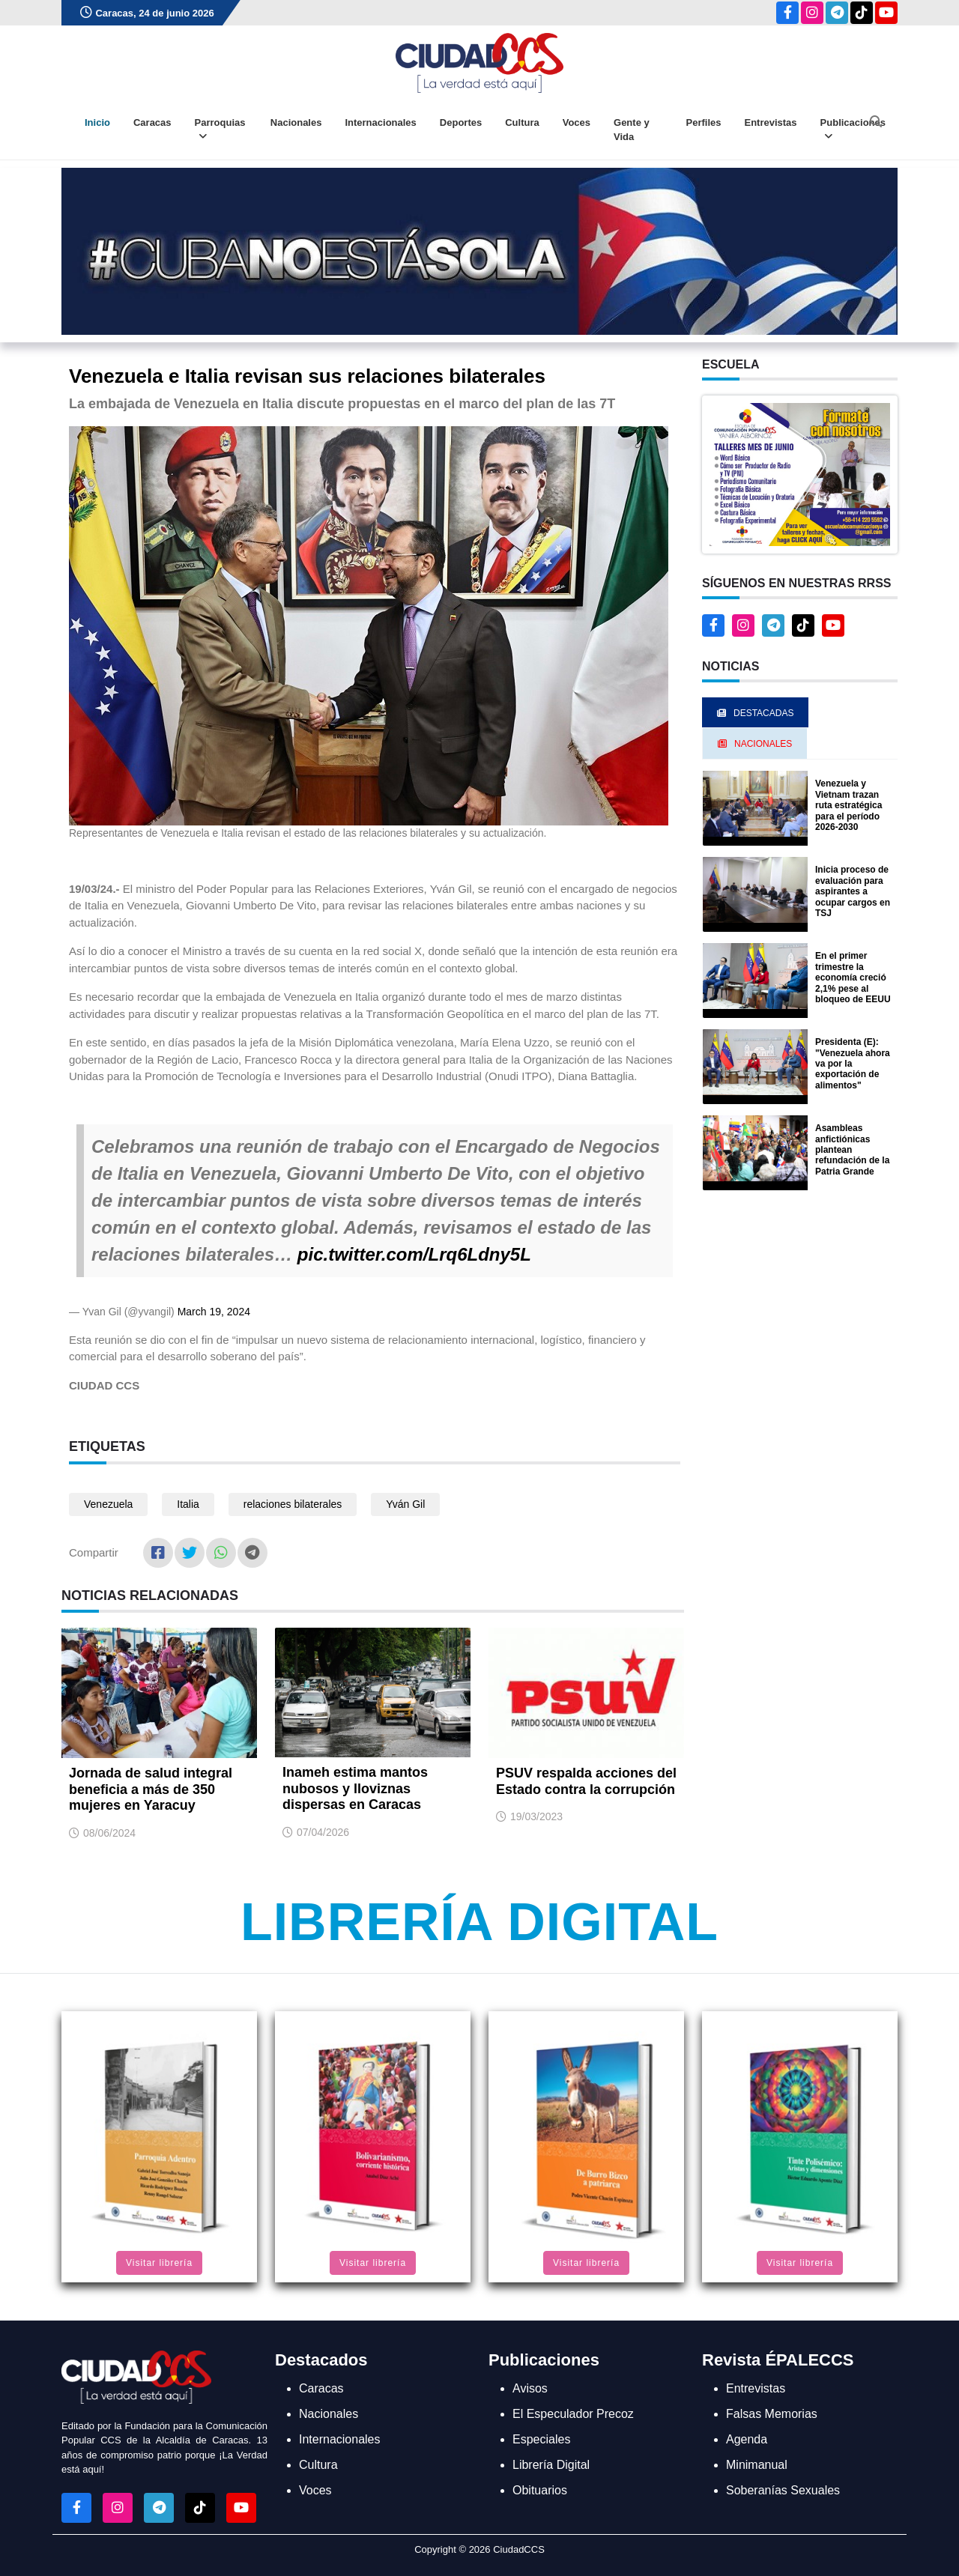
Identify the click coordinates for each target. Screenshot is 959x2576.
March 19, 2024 (214, 1312)
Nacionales (296, 122)
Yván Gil (405, 1504)
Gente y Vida (632, 130)
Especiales (541, 2439)
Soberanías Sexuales (783, 2490)
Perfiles (703, 122)
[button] (800, 473)
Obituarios (539, 2490)
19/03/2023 (536, 1816)
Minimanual (756, 2464)
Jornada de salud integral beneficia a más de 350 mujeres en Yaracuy (150, 1789)
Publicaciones (853, 130)
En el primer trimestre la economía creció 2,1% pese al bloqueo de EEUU (853, 977)
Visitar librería (159, 2263)
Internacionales (380, 122)
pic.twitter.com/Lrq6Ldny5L (414, 1254)
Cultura (522, 122)
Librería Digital (479, 1922)
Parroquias (220, 130)
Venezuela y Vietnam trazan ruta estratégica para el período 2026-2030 (848, 805)
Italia (188, 1504)
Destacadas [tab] (755, 713)
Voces (576, 122)
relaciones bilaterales (292, 1504)
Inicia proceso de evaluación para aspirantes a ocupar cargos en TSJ (852, 891)
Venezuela (108, 1504)
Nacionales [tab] (755, 744)
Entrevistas (770, 122)
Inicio (97, 122)
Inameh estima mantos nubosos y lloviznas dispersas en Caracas (355, 1788)
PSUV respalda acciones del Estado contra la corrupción (586, 1781)
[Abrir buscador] (876, 121)
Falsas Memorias (771, 2413)
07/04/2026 (323, 1832)
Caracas (152, 122)
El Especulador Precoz (573, 2413)
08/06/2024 (109, 1833)
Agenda (746, 2439)
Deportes (461, 122)
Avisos (530, 2388)
